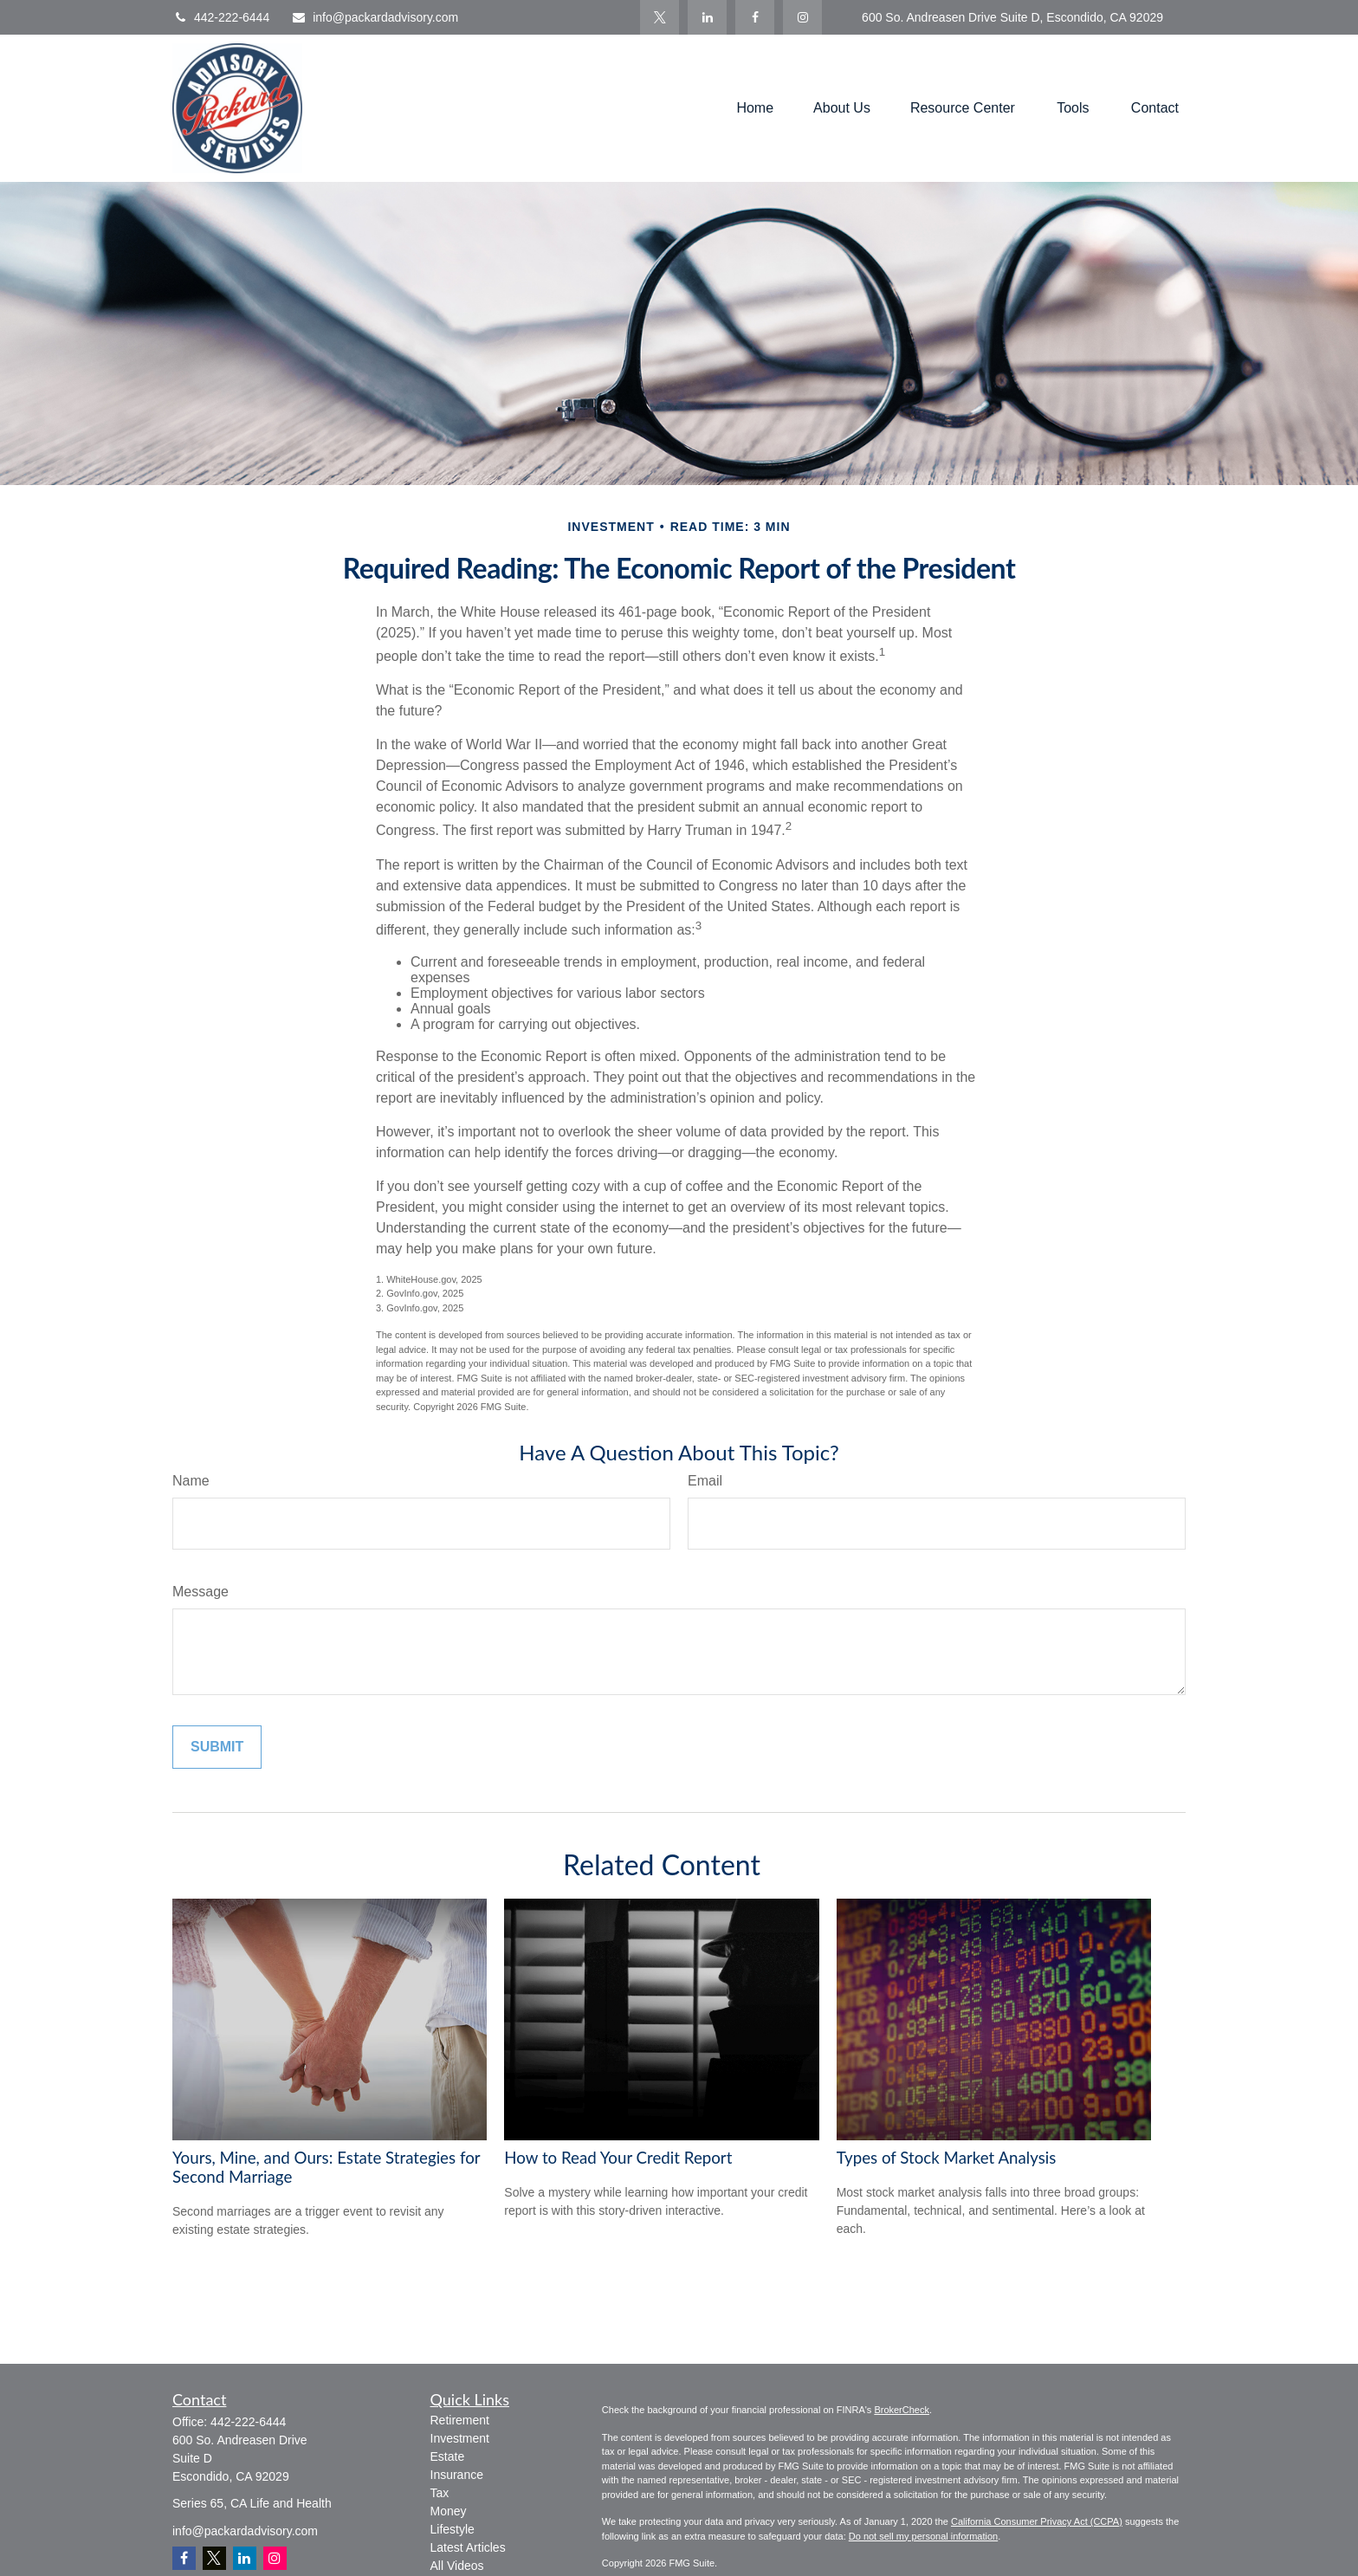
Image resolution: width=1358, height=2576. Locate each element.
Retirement (459, 2420)
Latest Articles (468, 2547)
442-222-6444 (220, 17)
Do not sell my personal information (923, 2536)
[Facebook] (754, 17)
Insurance (456, 2475)
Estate (447, 2456)
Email (705, 1480)
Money (448, 2511)
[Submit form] (217, 1747)
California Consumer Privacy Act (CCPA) (1036, 2521)
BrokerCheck (901, 2409)
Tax (439, 2493)
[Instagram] (275, 2558)
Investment (459, 2438)
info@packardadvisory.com (374, 17)
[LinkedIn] (707, 17)
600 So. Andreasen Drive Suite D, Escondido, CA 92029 (1012, 17)
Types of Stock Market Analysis (947, 2157)
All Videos (457, 2566)
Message (200, 1591)
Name (191, 1480)
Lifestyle (452, 2529)
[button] (754, 109)
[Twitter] (659, 17)
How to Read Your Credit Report (618, 2157)
